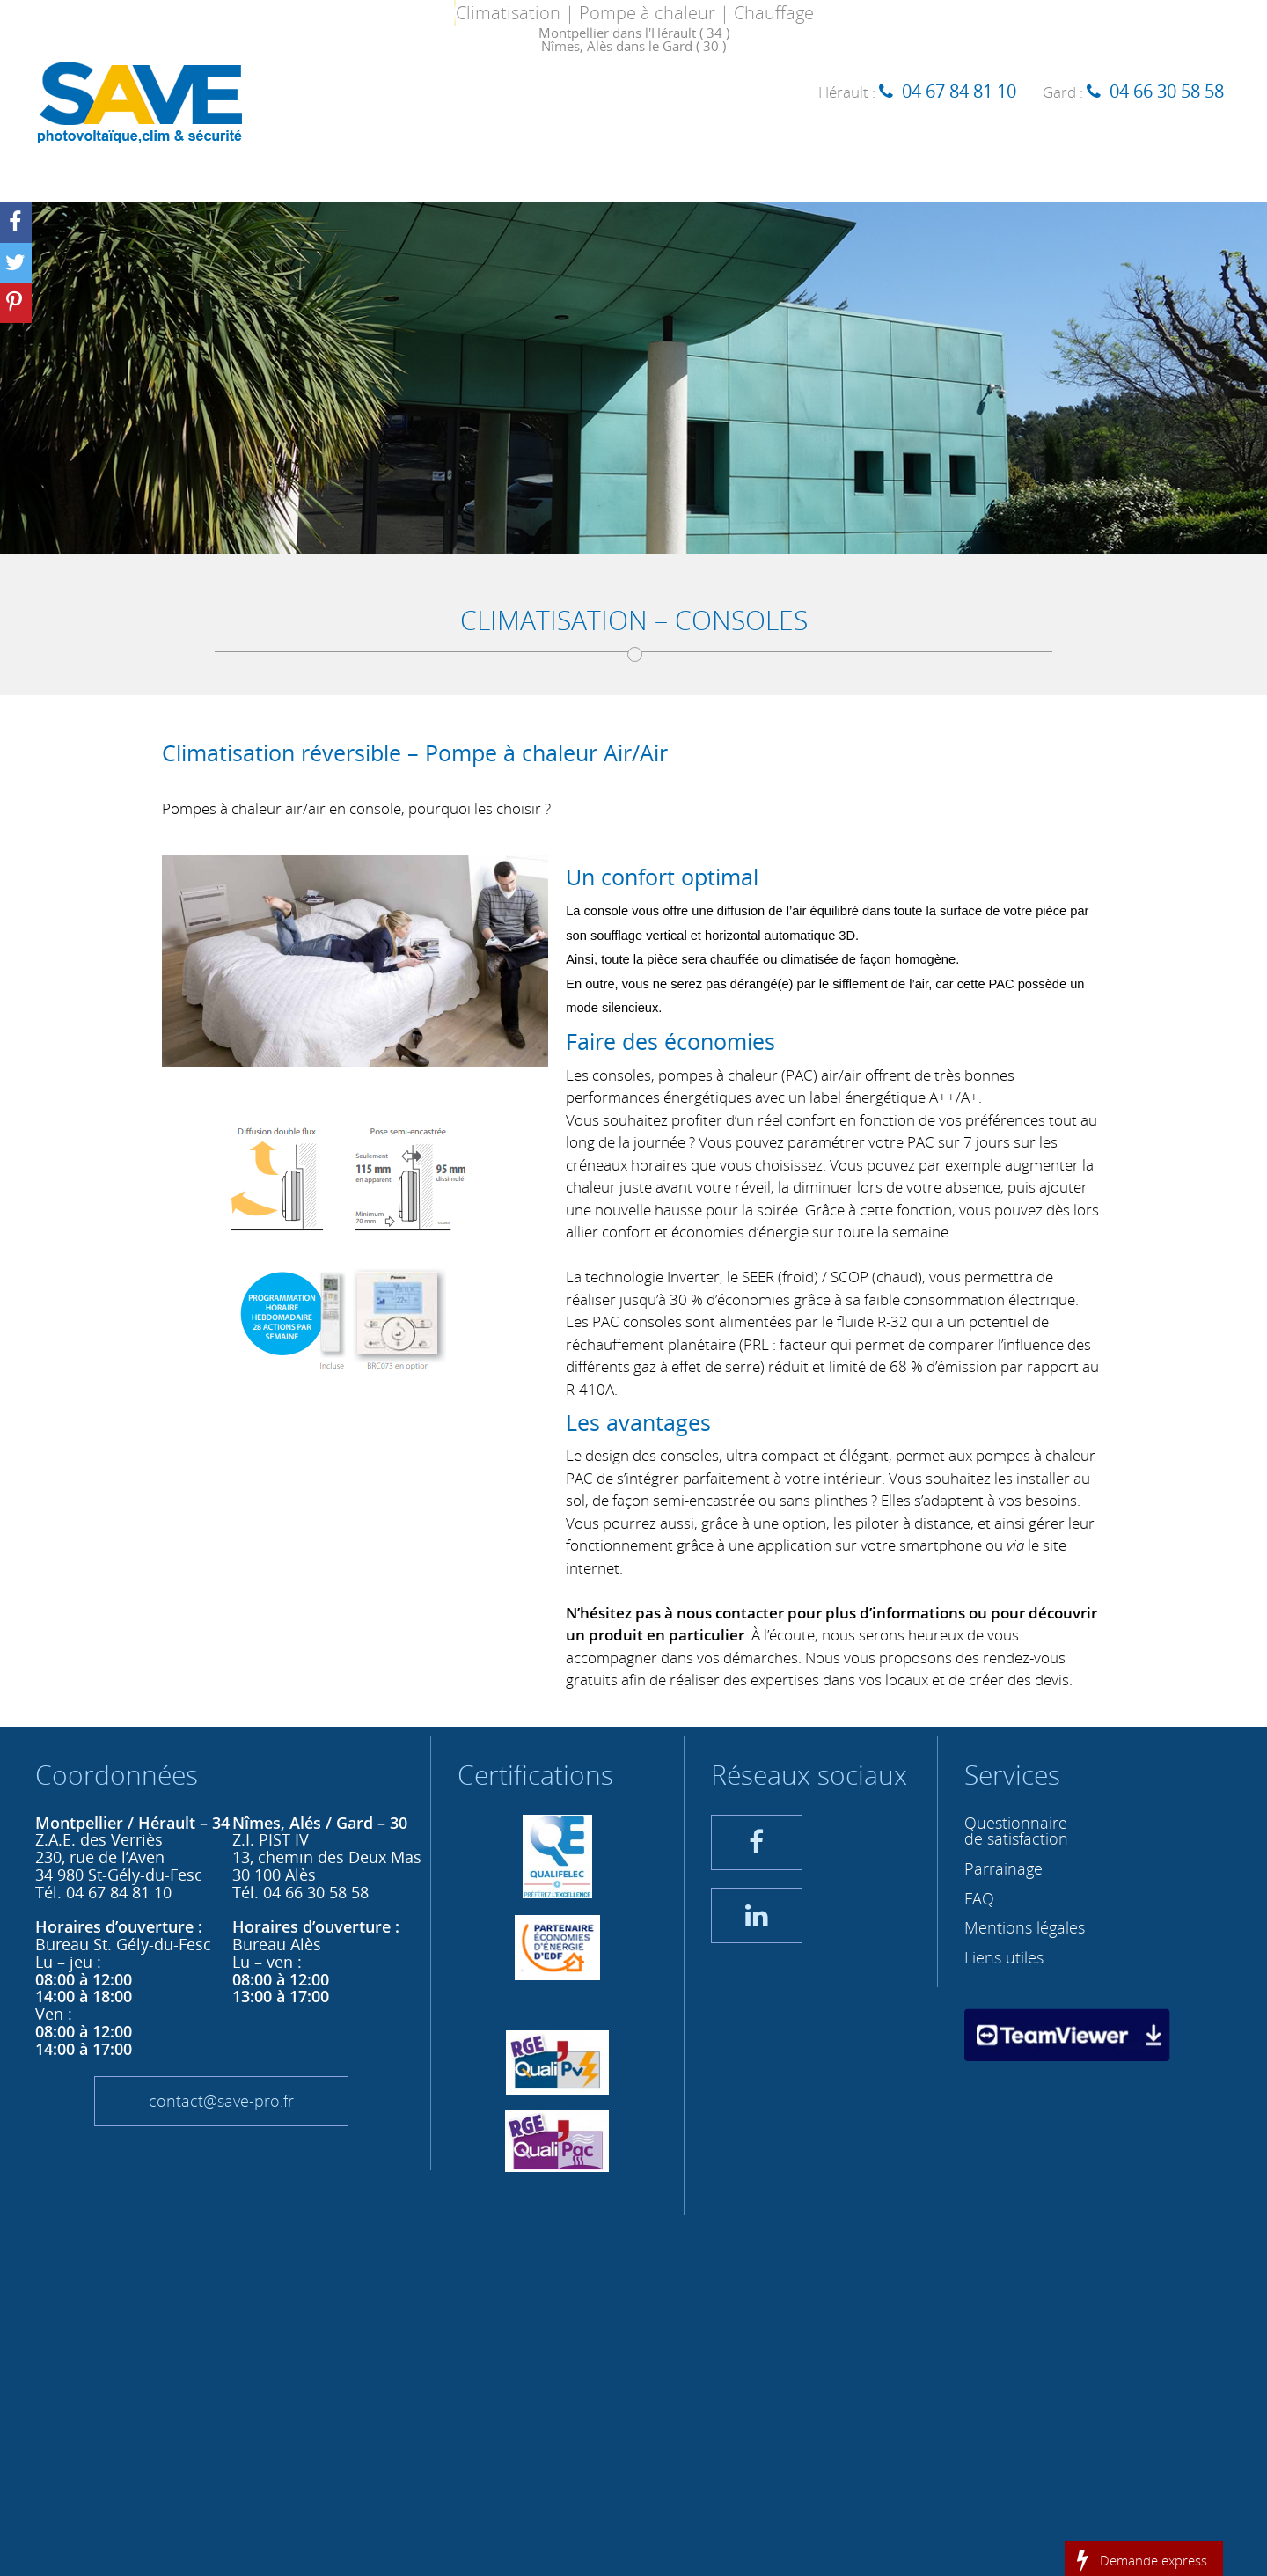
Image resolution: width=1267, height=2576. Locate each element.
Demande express (1153, 2559)
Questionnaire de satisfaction (1016, 1831)
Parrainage (1003, 1868)
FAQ (979, 1898)
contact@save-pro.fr (221, 2100)
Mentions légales (1024, 1927)
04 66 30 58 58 (1167, 91)
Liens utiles (1004, 1957)
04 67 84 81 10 (959, 91)
